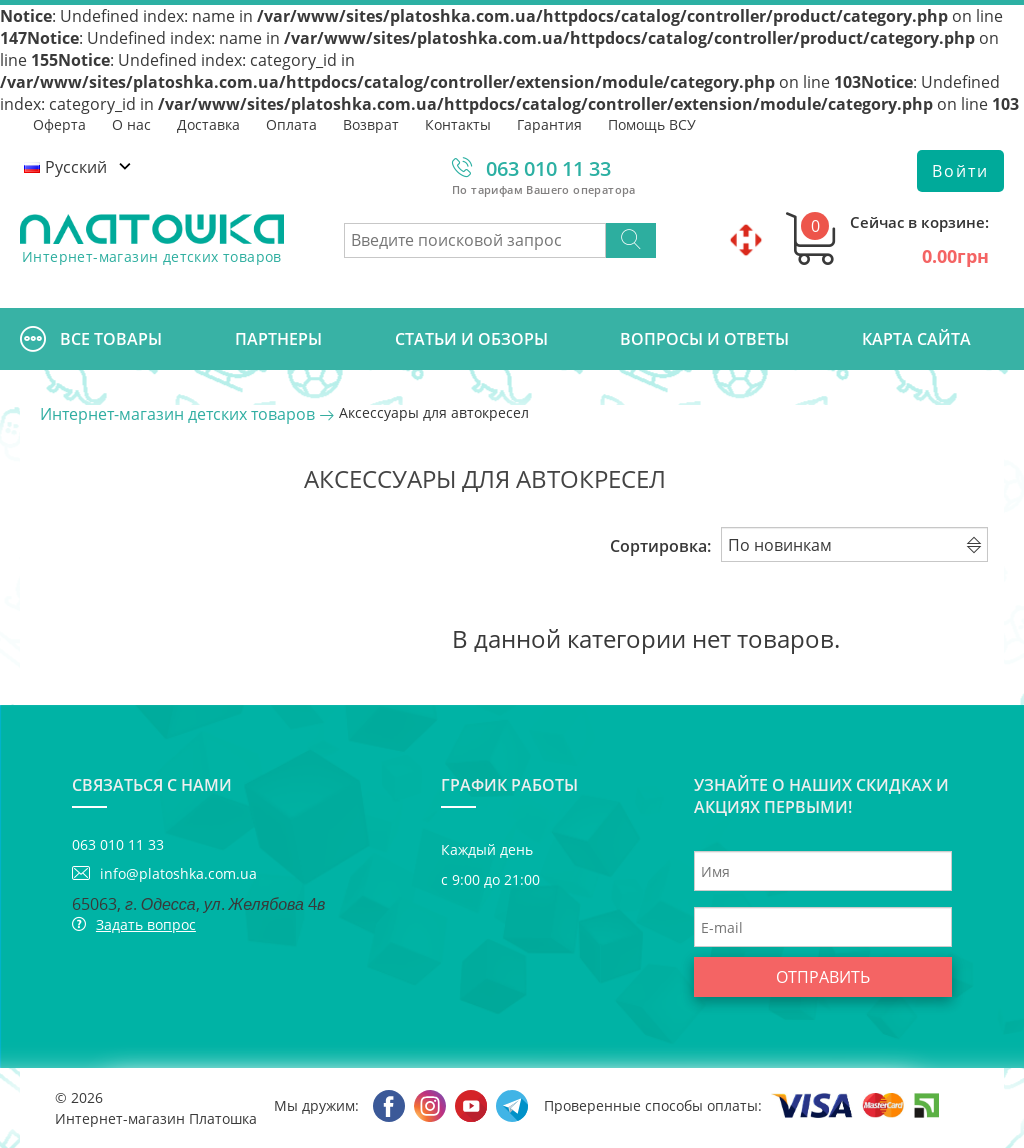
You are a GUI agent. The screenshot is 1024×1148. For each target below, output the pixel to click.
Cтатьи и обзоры (471, 339)
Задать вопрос (146, 924)
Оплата (291, 124)
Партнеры (278, 339)
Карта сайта (916, 339)
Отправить (823, 977)
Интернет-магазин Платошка (156, 1118)
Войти (960, 171)
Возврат (371, 124)
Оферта (59, 124)
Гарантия (549, 124)
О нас (131, 124)
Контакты (458, 124)
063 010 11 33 (548, 168)
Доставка (208, 124)
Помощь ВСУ (652, 124)
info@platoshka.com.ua (178, 873)
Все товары (91, 339)
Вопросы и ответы (704, 339)
